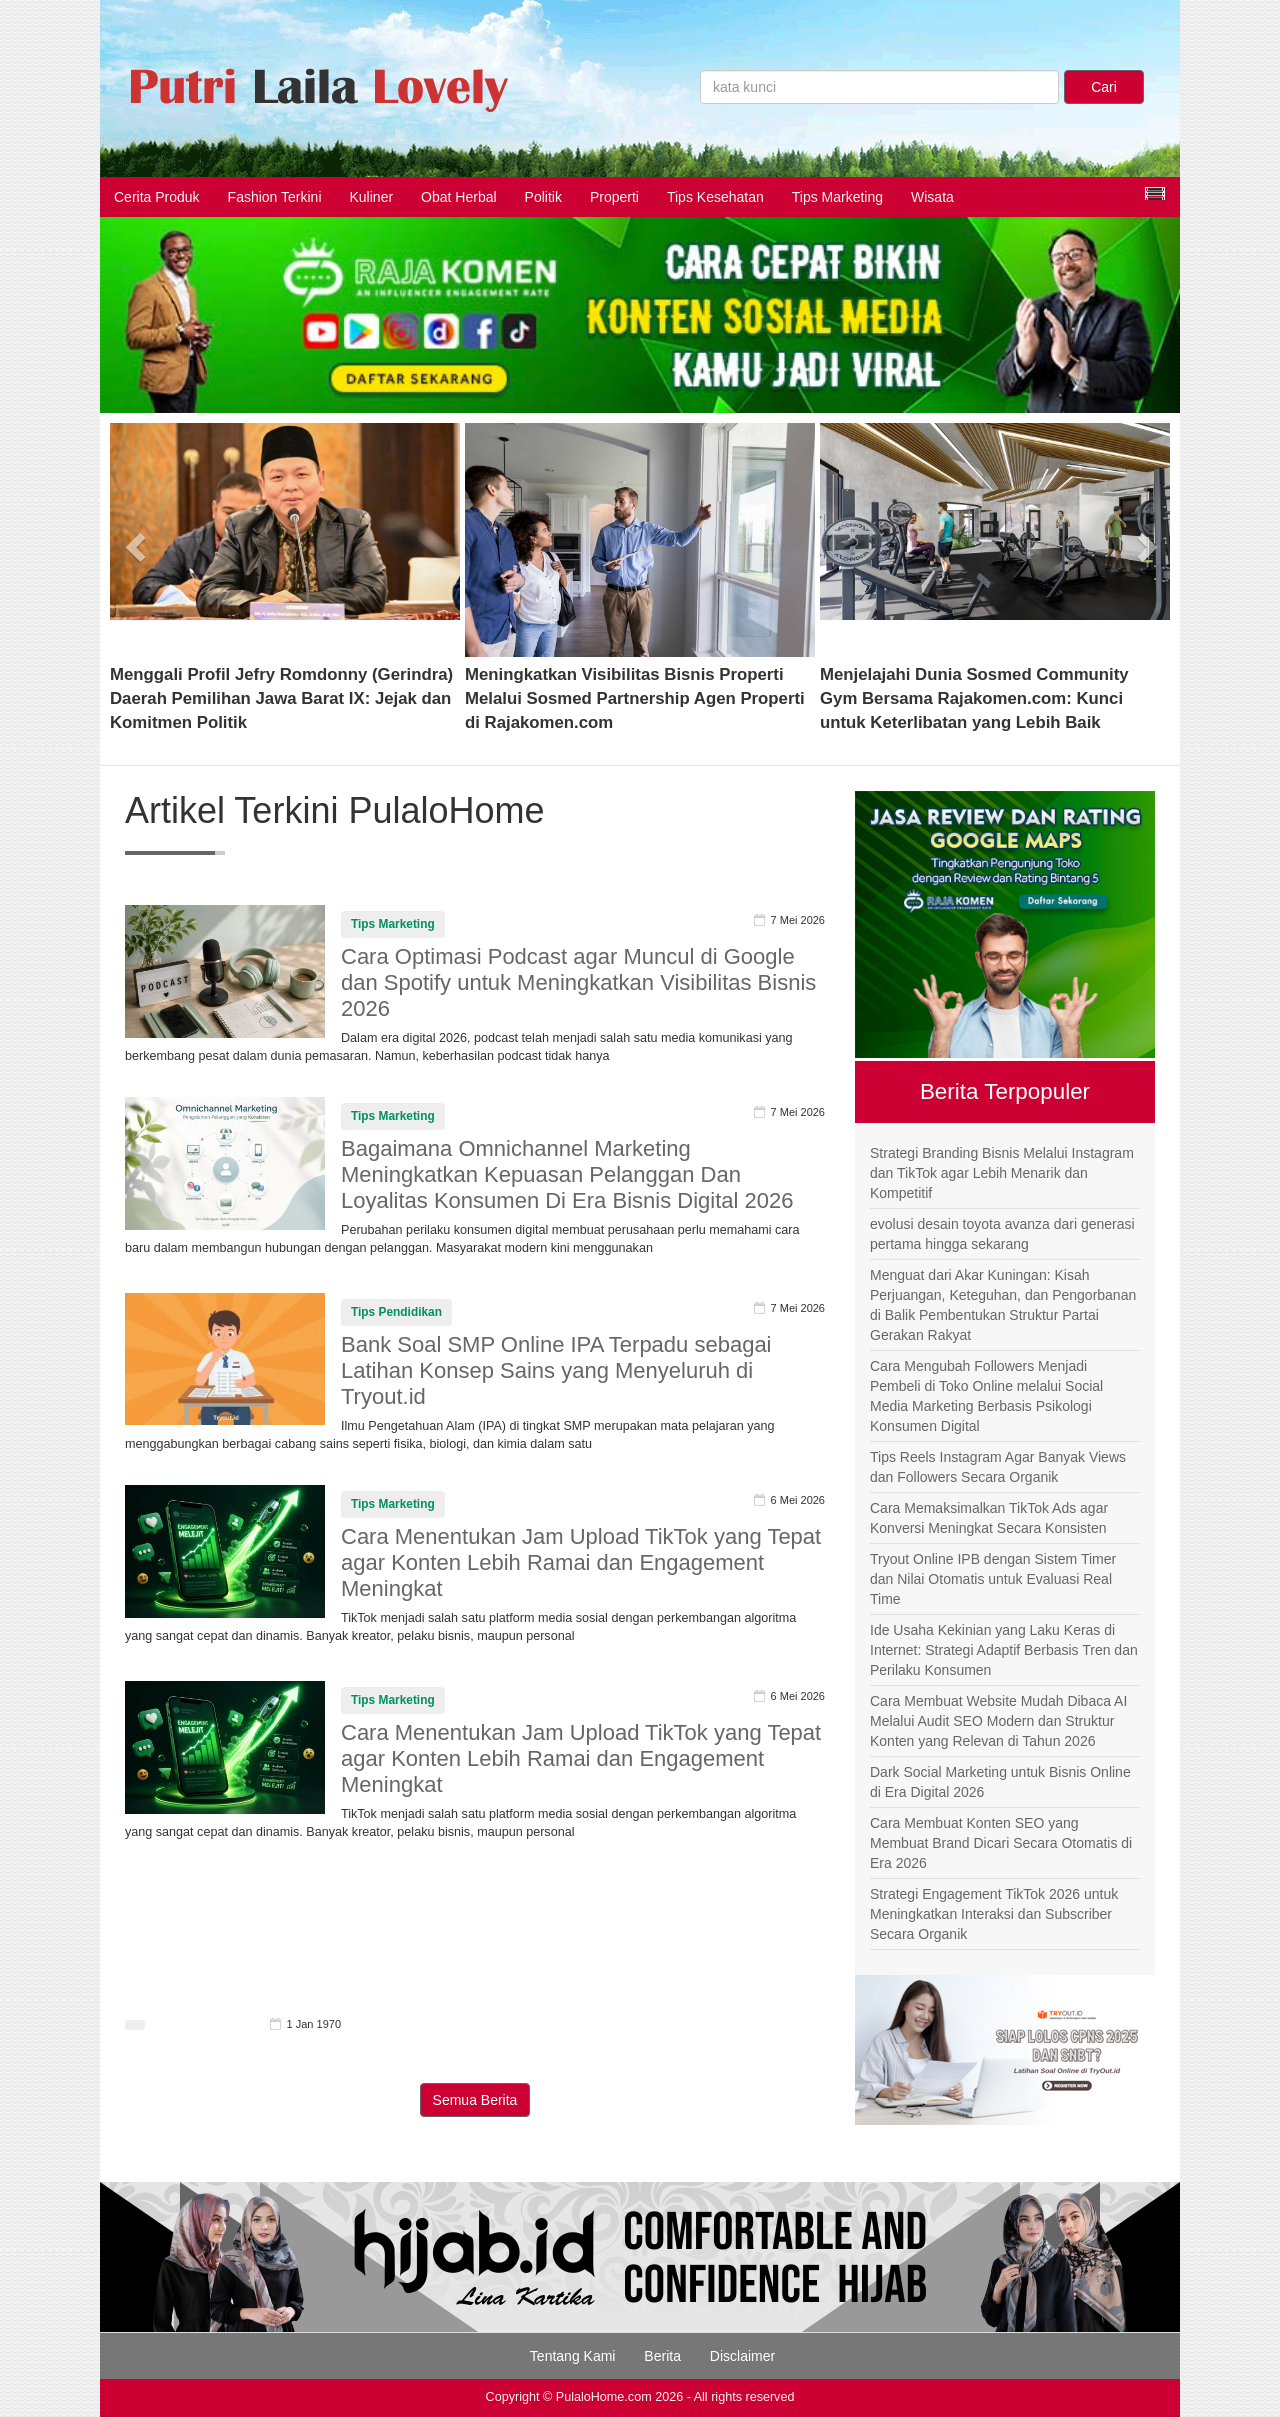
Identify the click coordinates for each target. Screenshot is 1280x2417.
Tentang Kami (573, 2356)
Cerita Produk (157, 197)
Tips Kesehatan (715, 197)
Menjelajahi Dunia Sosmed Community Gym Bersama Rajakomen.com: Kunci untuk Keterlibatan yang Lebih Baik (974, 698)
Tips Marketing (837, 197)
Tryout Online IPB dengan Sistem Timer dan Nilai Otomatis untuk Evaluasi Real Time (993, 1579)
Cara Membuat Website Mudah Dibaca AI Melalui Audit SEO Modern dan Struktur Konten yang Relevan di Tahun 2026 (998, 1721)
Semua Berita (475, 2100)
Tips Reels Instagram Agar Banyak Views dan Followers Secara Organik (998, 1467)
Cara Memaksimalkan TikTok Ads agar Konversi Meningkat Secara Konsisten (989, 1518)
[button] (136, 540)
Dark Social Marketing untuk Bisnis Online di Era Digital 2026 (1000, 1782)
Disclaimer (742, 2356)
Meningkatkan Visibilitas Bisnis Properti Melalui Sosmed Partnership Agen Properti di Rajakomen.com (635, 698)
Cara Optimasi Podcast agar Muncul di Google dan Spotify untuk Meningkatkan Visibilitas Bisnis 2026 (578, 982)
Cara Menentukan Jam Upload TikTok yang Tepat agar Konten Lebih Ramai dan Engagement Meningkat (581, 1562)
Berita (662, 2356)
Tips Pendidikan (396, 1312)
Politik (543, 197)
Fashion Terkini (275, 197)
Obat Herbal (458, 197)
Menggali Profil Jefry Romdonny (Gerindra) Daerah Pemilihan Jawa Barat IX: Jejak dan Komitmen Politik (281, 698)
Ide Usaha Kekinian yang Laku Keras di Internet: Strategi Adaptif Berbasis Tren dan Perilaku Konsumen (1004, 1650)
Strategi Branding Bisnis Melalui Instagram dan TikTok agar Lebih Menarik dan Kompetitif (1002, 1173)
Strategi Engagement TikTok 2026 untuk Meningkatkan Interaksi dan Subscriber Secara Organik (994, 1914)
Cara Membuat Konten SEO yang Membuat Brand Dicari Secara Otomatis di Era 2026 (1001, 1843)
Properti (614, 197)
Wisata (932, 197)
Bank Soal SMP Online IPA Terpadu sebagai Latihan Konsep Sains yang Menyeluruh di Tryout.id (556, 1370)
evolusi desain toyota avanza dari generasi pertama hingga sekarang (1002, 1234)
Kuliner (372, 197)
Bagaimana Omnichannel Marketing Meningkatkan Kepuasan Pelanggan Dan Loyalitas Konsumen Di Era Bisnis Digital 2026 (567, 1174)
